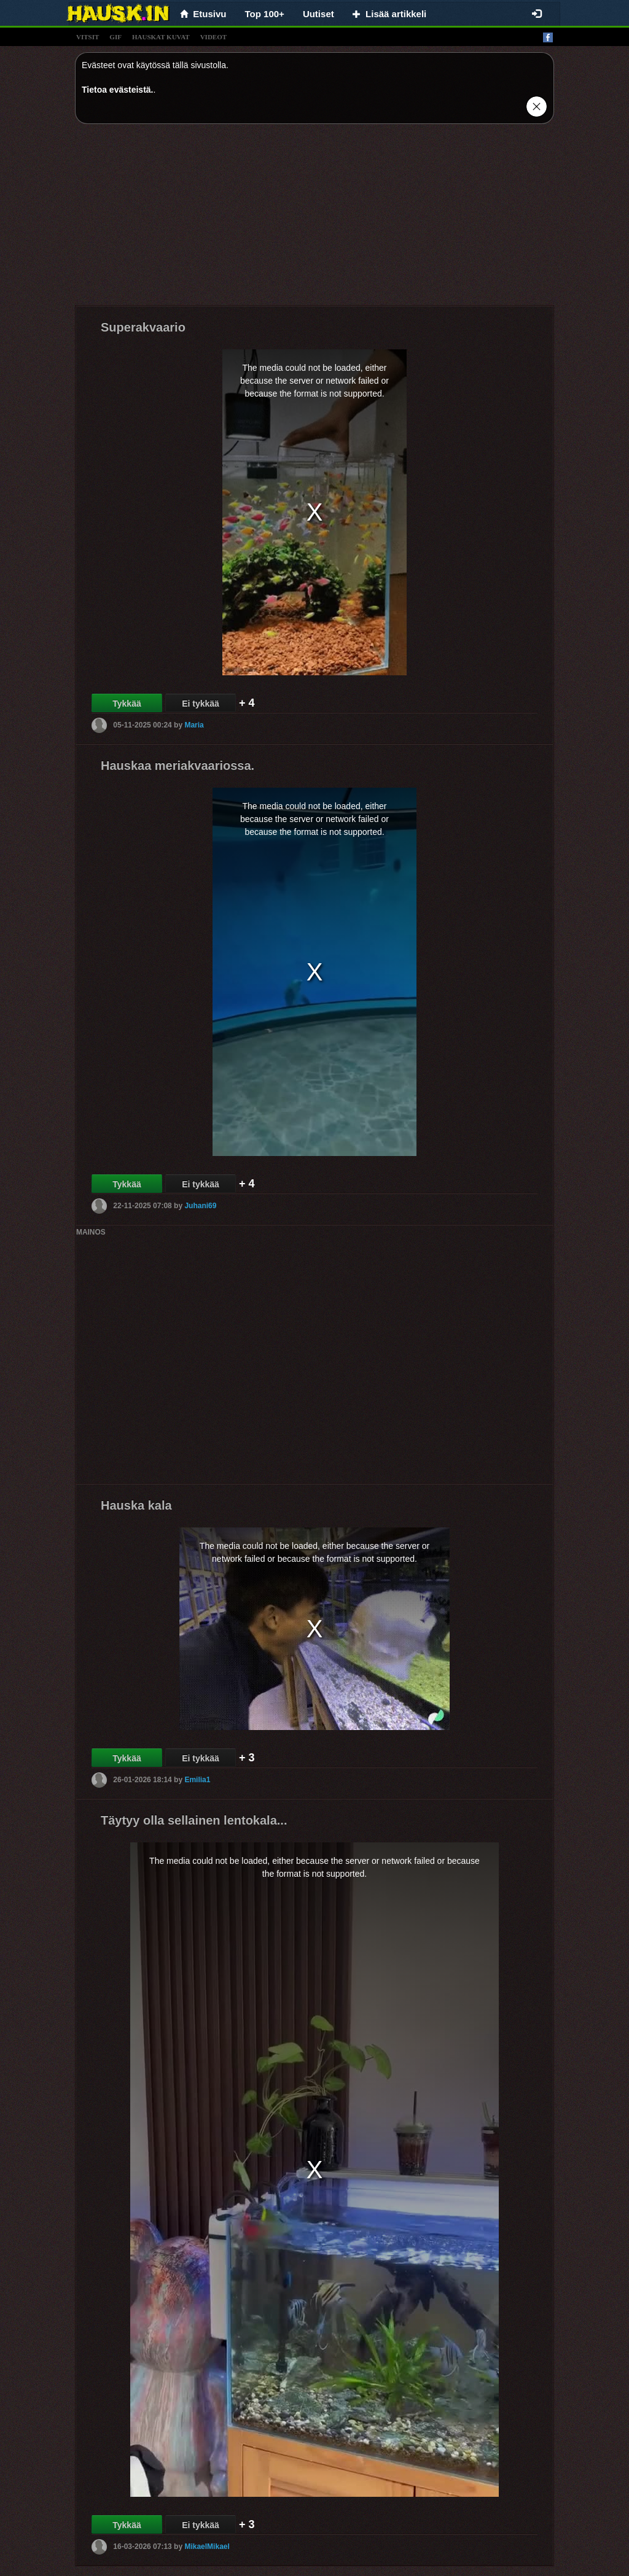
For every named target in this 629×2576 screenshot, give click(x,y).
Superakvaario (143, 327)
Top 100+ (264, 14)
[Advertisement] (314, 219)
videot (213, 37)
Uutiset (318, 14)
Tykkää (126, 703)
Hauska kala (136, 1505)
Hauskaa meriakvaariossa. (177, 765)
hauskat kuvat (161, 37)
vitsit (87, 37)
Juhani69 (200, 1205)
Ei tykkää (200, 703)
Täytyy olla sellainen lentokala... (194, 1820)
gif (115, 37)
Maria (193, 724)
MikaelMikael (206, 2546)
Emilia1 (197, 1779)
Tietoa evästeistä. (117, 90)
